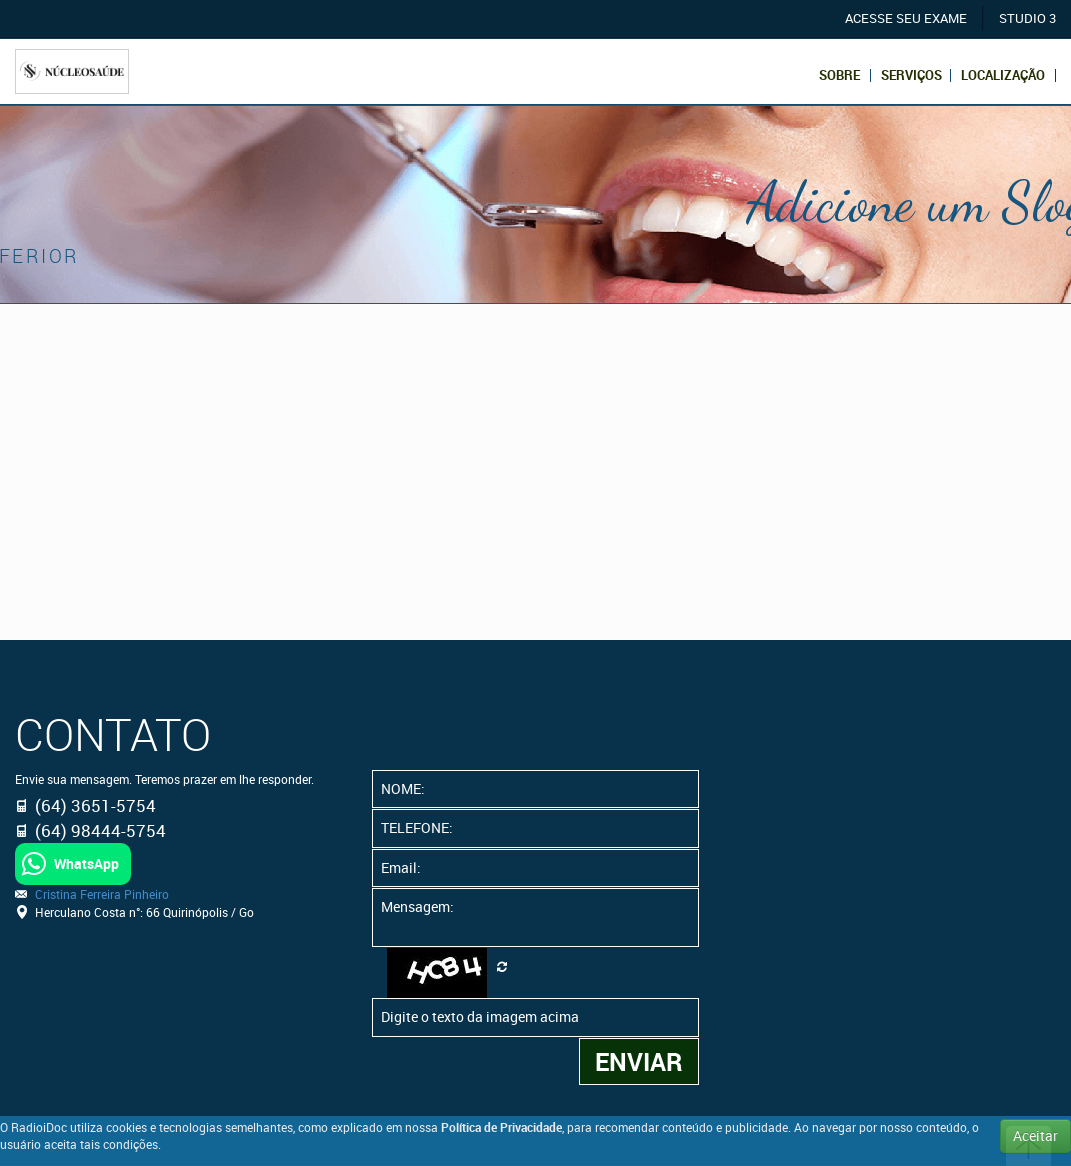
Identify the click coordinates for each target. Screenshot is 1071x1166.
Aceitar (1035, 1135)
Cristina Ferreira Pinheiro (102, 894)
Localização (1003, 75)
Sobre (839, 75)
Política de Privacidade (501, 1127)
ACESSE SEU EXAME (906, 18)
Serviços (911, 75)
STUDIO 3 (1027, 18)
